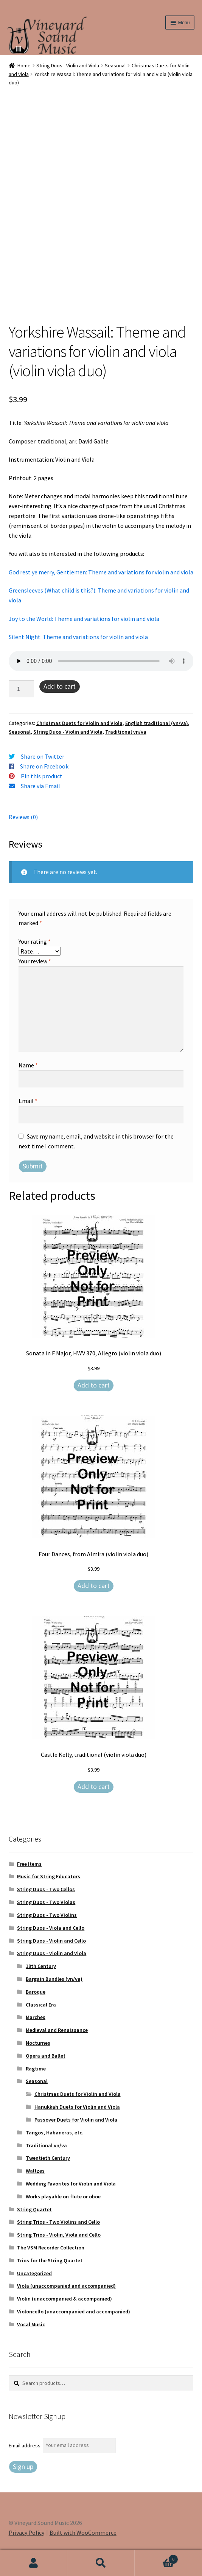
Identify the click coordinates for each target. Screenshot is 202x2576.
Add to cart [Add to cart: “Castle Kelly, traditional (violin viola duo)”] (94, 1786)
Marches (35, 2017)
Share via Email (40, 786)
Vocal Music (31, 2324)
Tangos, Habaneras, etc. (55, 2132)
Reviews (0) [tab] (23, 817)
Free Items (29, 1863)
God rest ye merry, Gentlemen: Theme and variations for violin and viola (101, 572)
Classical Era (41, 2004)
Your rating (35, 941)
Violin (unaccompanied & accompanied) (64, 2298)
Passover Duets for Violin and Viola (75, 2119)
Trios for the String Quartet (49, 2260)
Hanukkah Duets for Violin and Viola (77, 2106)
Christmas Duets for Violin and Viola (79, 723)
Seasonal (115, 65)
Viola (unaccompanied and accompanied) (66, 2285)
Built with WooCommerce (83, 2532)
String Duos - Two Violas (46, 1902)
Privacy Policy (26, 2532)
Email (28, 1100)
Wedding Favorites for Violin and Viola (71, 2183)
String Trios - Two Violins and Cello (58, 2221)
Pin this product (41, 776)
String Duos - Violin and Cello (51, 1940)
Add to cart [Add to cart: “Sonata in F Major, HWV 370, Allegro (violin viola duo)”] (94, 1385)
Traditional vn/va (125, 731)
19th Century (41, 1966)
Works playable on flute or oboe (63, 2196)
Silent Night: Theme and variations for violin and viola (78, 637)
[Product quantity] (21, 689)
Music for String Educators (48, 1876)
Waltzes (35, 2170)
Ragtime (36, 2068)
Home (24, 65)
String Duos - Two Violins (47, 1915)
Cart (156, 2557)
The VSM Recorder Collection (50, 2247)
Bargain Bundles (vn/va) (54, 1979)
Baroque (35, 1991)
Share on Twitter (42, 756)
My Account (33, 2563)
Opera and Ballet (45, 2055)
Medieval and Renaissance (57, 2030)
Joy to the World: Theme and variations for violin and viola (84, 618)
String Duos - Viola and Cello (50, 1927)
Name (28, 1065)
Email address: (26, 2445)
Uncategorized (34, 2273)
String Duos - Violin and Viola (67, 65)
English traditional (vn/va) (156, 723)
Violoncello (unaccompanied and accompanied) (73, 2311)
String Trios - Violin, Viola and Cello (59, 2234)
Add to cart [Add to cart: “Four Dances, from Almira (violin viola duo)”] (94, 1585)
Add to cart (60, 686)
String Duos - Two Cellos (46, 1889)
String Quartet (34, 2209)
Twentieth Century (48, 2157)
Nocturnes (38, 2042)
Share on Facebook (44, 766)
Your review (35, 961)
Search (101, 2563)
